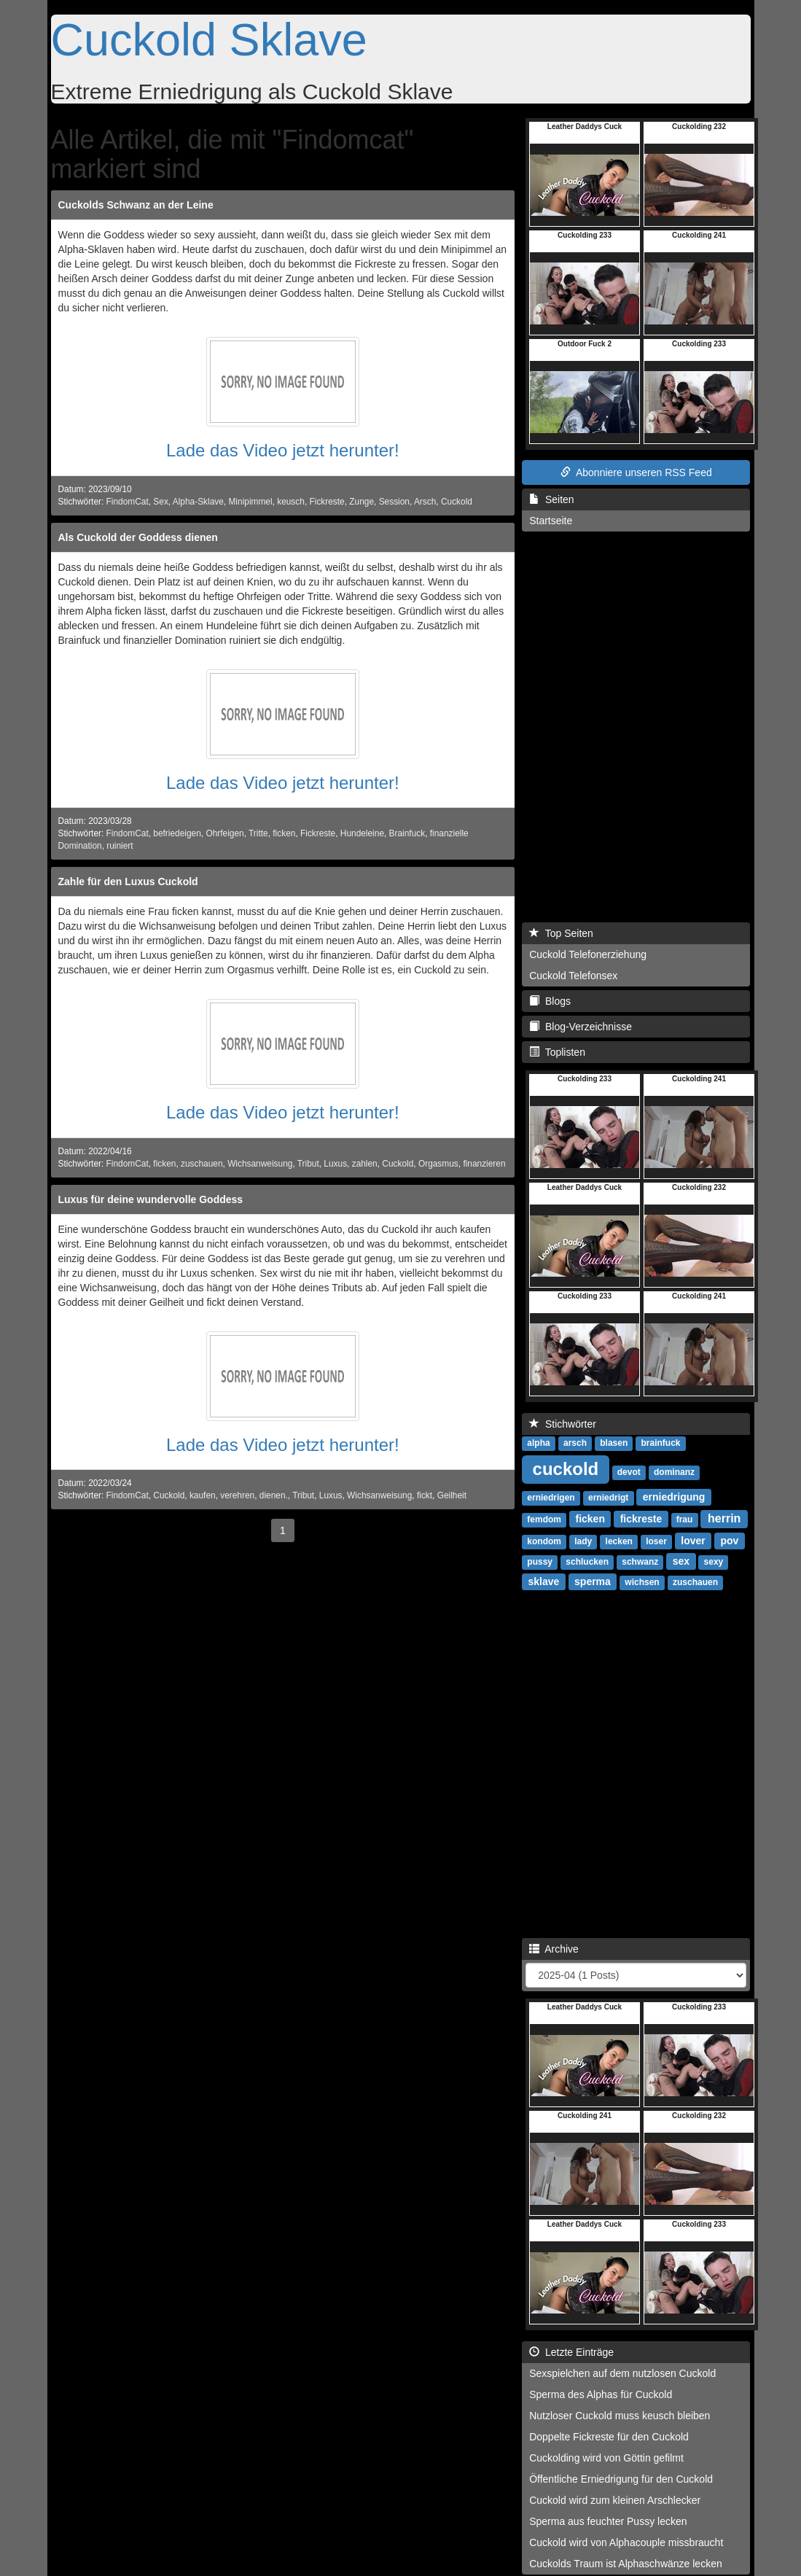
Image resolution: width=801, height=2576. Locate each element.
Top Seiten (561, 933)
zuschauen (202, 1164)
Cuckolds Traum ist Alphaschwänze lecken (625, 2563)
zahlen (365, 1164)
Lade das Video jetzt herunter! (282, 450)
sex (681, 1561)
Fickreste (327, 502)
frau (684, 1519)
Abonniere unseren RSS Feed (636, 472)
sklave (544, 1581)
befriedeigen (176, 833)
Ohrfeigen (224, 833)
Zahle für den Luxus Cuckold (128, 881)
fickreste (641, 1519)
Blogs (550, 1001)
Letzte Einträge (571, 2352)
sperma (592, 1581)
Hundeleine (362, 833)
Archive (554, 1949)
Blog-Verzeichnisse (580, 1026)
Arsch (425, 502)
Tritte (258, 833)
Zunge (361, 502)
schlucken (587, 1562)
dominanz (674, 1472)
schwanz (640, 1562)
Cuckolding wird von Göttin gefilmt (606, 2458)
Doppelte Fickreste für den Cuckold (609, 2437)
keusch (291, 502)
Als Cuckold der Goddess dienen (138, 537)
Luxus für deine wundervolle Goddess (150, 1199)
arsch (575, 1443)
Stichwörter (562, 1424)
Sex (160, 502)
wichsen (642, 1582)
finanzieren (484, 1164)
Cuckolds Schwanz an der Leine (136, 205)
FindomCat (127, 502)
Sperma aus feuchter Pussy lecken (608, 2521)
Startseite (550, 520)
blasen (614, 1443)
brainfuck (661, 1443)
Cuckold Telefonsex (573, 975)
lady (583, 1541)
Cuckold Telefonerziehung (587, 954)
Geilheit (451, 1495)
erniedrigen (550, 1498)
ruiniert (119, 846)
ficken (284, 833)
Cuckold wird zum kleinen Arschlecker (614, 2500)
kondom (544, 1541)
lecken (619, 1541)
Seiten (551, 499)
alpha (538, 1443)
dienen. (273, 1495)
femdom (544, 1519)
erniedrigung (674, 1497)
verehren (237, 1495)
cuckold (566, 1469)
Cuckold (456, 502)
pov (729, 1540)
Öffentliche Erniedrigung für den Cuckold (621, 2479)
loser (656, 1541)
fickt (424, 1495)
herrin (724, 1518)
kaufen (202, 1495)
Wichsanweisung (259, 1164)
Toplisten (557, 1052)
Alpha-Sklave (198, 502)
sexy (714, 1562)
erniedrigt (608, 1498)
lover (693, 1540)
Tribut (308, 1164)
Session (394, 502)
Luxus (335, 1164)
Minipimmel (250, 502)
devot (629, 1472)
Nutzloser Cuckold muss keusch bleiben (619, 2415)
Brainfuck (407, 833)
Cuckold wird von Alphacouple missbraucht (626, 2542)
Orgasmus (438, 1164)
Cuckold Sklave (209, 39)
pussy (539, 1562)
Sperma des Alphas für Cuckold (600, 2394)
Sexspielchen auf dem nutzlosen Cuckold (622, 2373)
